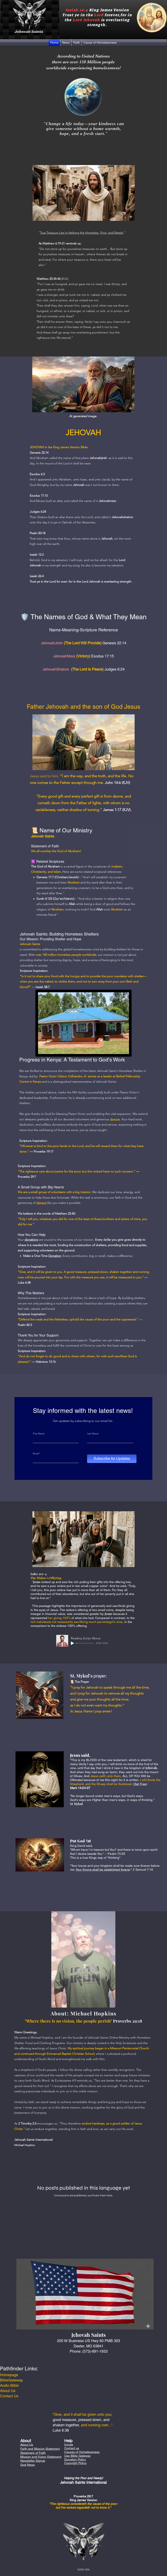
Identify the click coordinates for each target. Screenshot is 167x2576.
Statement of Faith (33, 2453)
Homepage (9, 2375)
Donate (68, 2444)
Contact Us (9, 2396)
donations (31, 1240)
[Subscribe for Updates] (111, 1458)
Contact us (71, 2448)
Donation (54, 1256)
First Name (39, 1433)
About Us (7, 2391)
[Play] (72, 1643)
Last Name (93, 1433)
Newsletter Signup (32, 2460)
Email (36, 1453)
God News (27, 2465)
